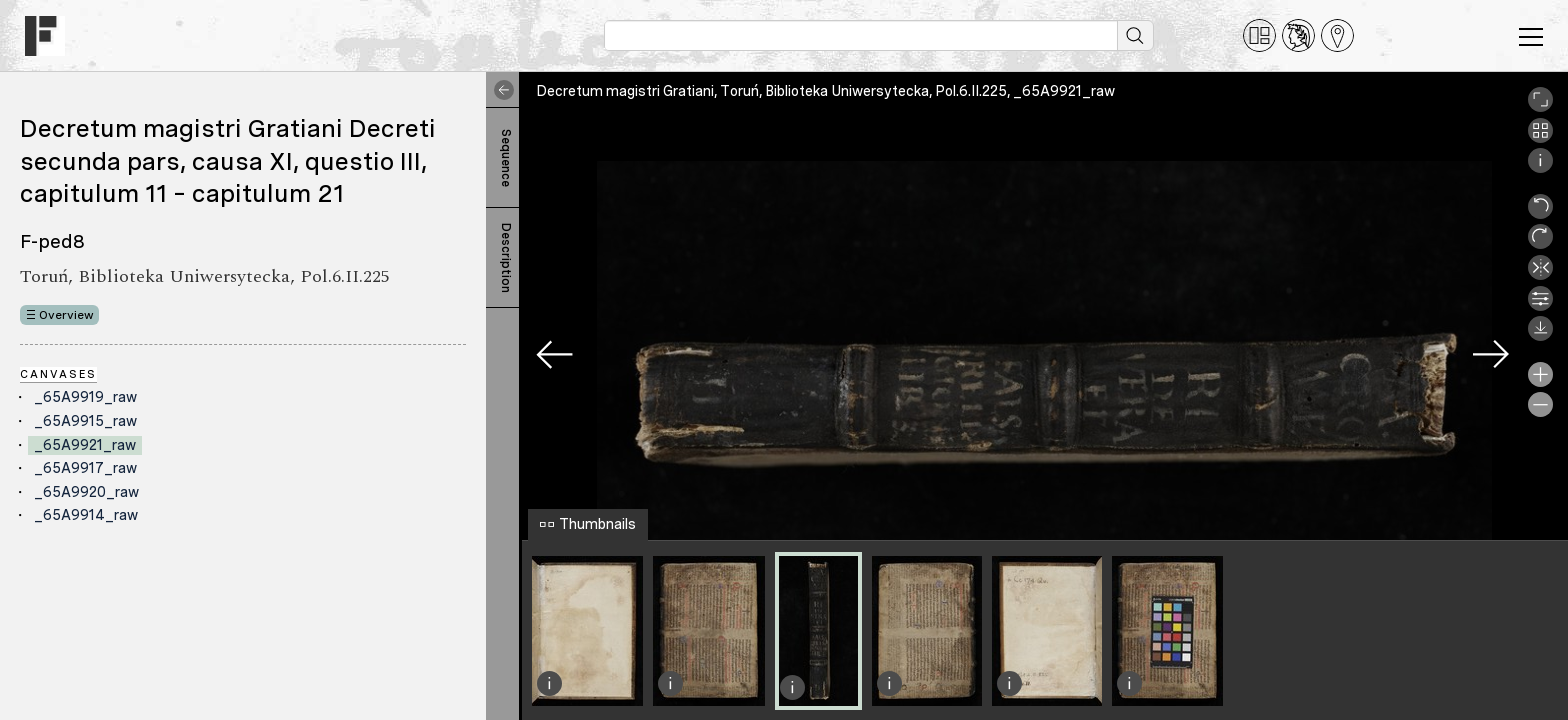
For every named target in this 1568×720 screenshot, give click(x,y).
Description (506, 258)
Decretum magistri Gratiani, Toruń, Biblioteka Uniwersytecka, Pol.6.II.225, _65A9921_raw (825, 91)
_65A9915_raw (85, 421)
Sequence (506, 158)
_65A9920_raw (86, 492)
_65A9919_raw (85, 397)
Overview (66, 315)
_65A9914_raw (86, 515)
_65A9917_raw (85, 468)
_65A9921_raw (85, 445)
